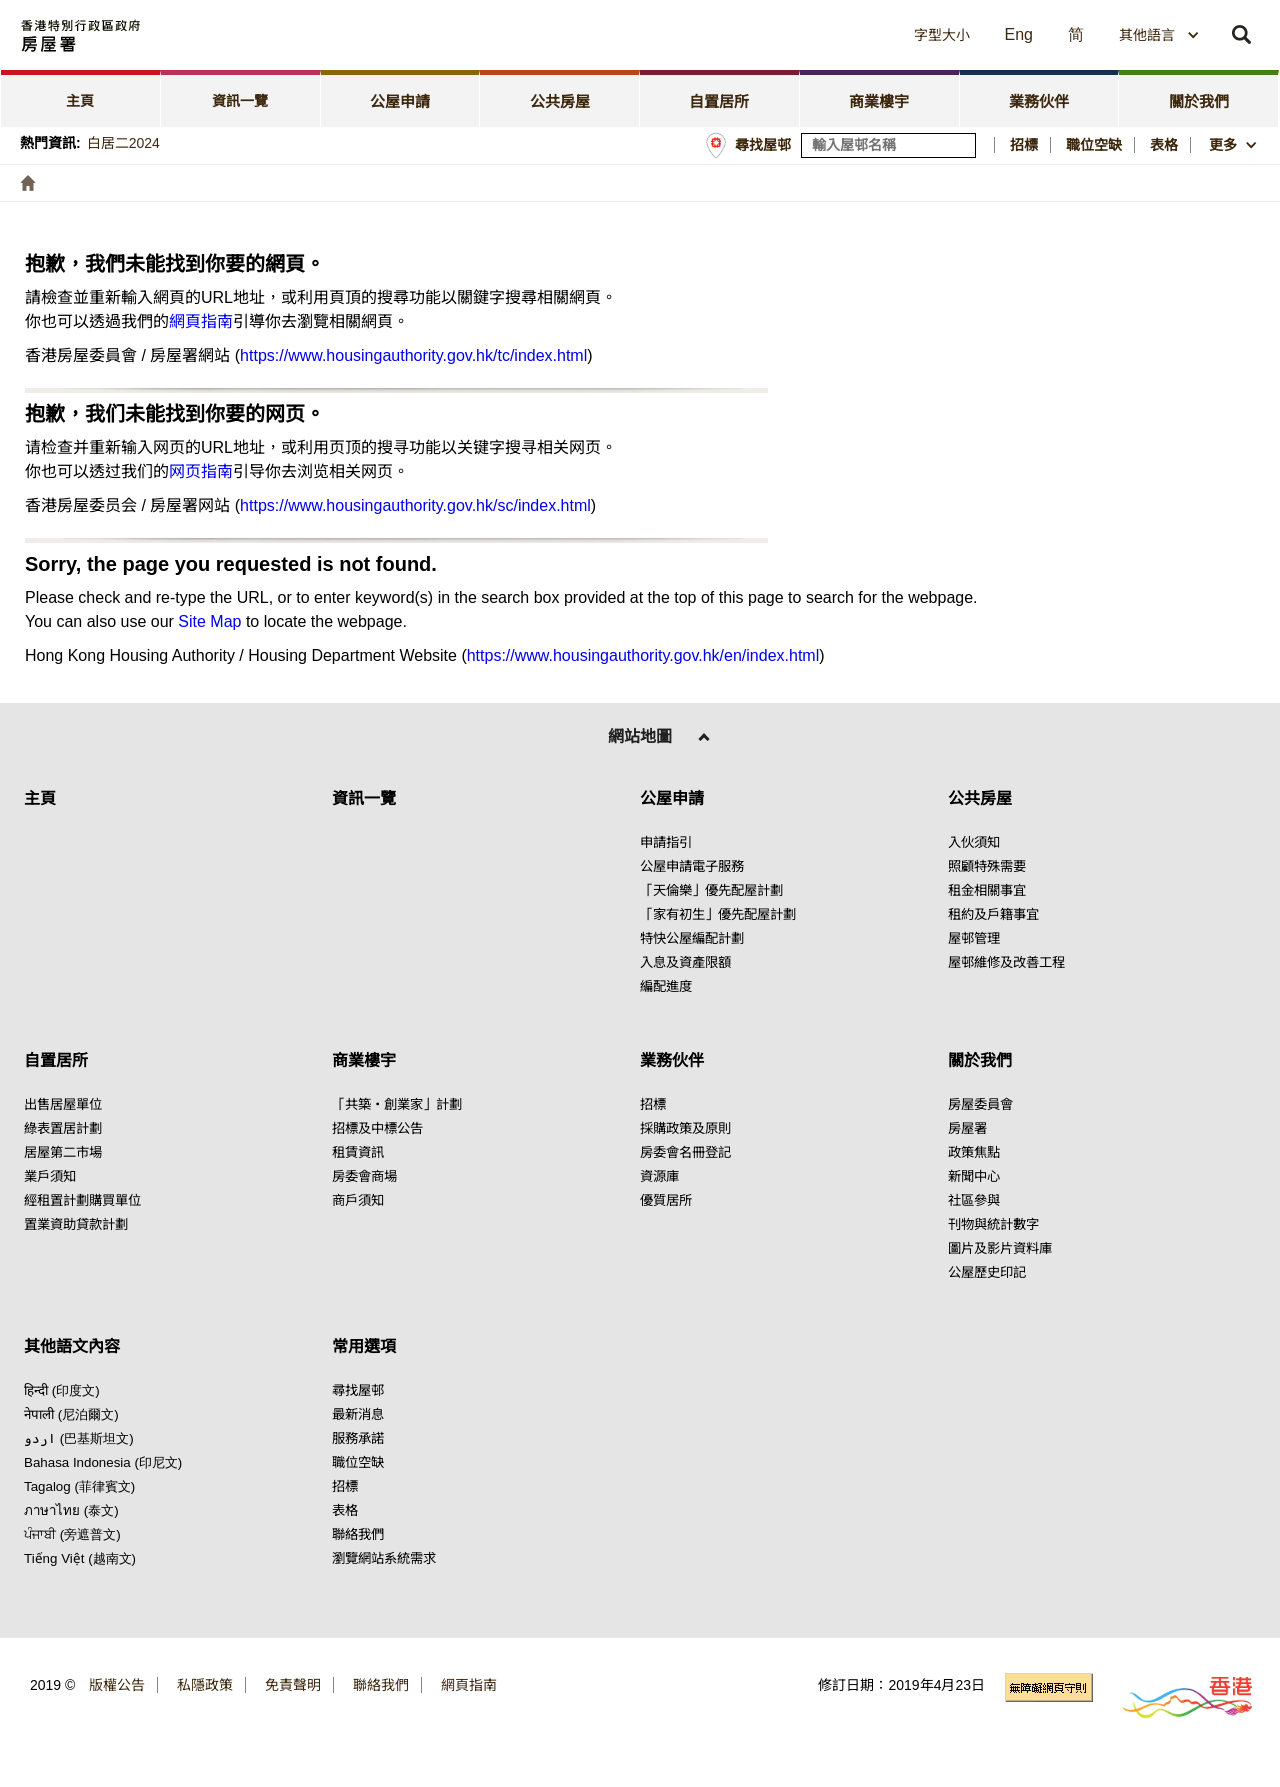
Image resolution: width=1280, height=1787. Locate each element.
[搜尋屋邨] (962, 145)
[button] (760, 35)
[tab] (81, 98)
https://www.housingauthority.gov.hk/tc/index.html (413, 355)
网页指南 (201, 471)
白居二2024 (123, 143)
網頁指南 (201, 321)
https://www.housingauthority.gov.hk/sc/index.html (415, 505)
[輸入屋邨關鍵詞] (888, 145)
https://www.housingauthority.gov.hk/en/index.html (643, 655)
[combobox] (1159, 35)
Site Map (209, 621)
